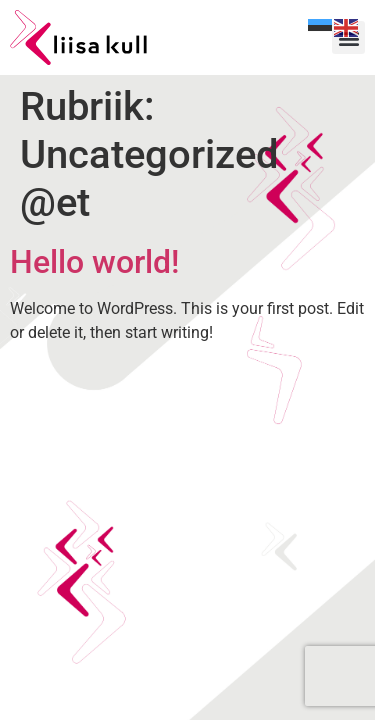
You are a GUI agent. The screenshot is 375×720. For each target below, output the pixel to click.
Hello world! (94, 262)
